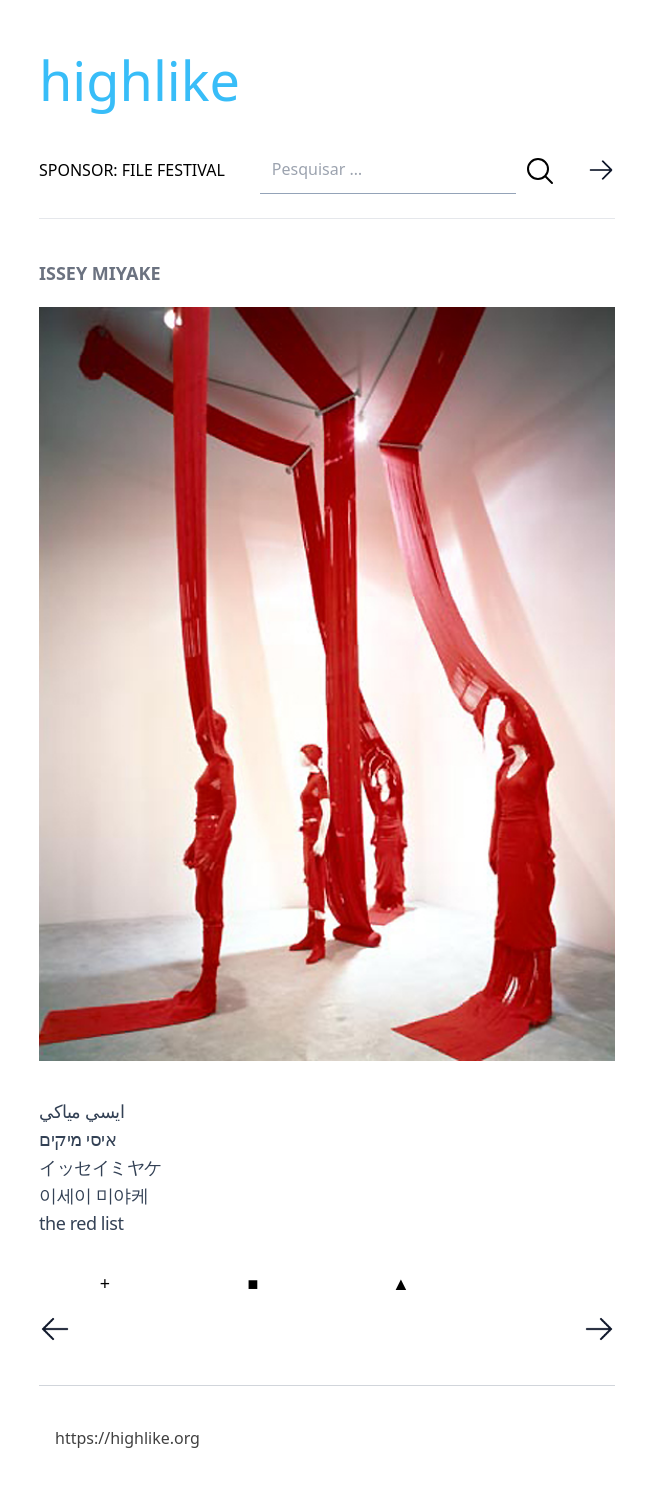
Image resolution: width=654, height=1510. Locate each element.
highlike (139, 80)
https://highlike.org (127, 1438)
